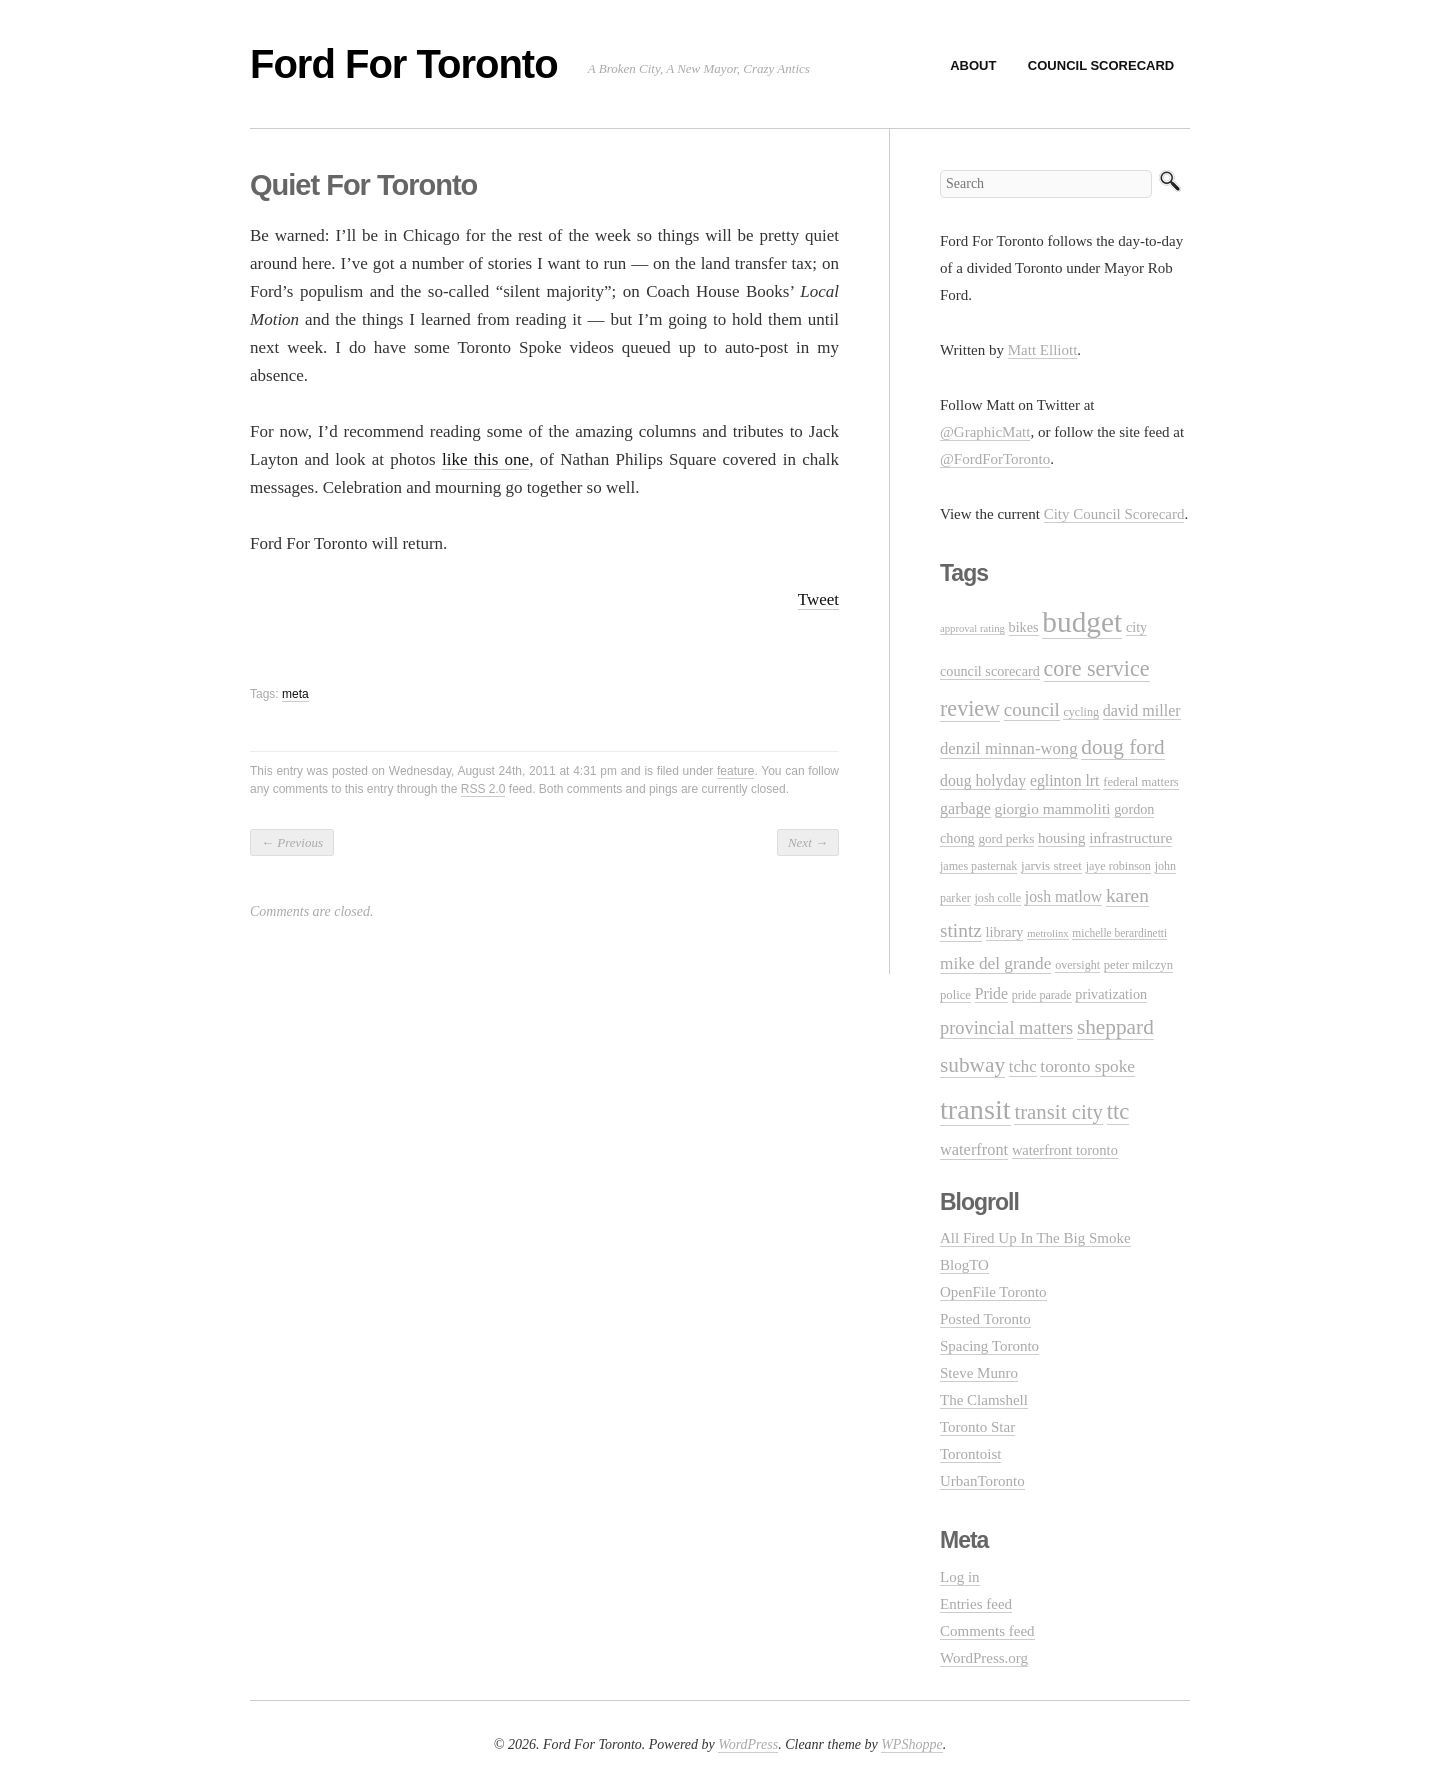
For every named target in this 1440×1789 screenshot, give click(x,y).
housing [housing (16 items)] (1061, 838)
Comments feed (987, 1631)
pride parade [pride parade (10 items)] (1042, 995)
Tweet (818, 599)
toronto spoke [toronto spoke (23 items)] (1087, 1066)
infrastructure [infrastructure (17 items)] (1130, 837)
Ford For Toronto (404, 64)
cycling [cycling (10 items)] (1080, 712)
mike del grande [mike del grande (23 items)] (995, 963)
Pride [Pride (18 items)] (991, 993)
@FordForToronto (995, 459)
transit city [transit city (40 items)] (1058, 1112)
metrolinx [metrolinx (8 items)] (1047, 933)
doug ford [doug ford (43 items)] (1122, 747)
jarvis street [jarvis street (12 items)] (1051, 865)
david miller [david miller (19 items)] (1142, 710)
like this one (485, 459)
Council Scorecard (1101, 65)
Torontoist (970, 1454)
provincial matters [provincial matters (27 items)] (1006, 1028)
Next (808, 842)
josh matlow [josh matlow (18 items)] (1063, 896)
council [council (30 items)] (1032, 709)
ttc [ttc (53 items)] (1118, 1111)
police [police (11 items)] (955, 995)
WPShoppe (911, 1744)
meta (295, 694)
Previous (292, 842)
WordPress (748, 1744)
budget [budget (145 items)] (1082, 622)
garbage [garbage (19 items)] (965, 808)
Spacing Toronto (989, 1346)
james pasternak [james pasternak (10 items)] (978, 866)
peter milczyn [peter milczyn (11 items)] (1138, 965)
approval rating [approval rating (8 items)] (972, 628)
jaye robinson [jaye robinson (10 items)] (1118, 866)
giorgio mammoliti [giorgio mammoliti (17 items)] (1053, 808)
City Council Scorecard (1114, 514)
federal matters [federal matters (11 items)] (1141, 782)
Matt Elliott (1043, 350)
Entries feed (976, 1604)
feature (735, 771)
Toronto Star (977, 1427)
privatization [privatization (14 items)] (1111, 994)
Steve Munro (979, 1373)
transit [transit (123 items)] (975, 1109)
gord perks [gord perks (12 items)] (1006, 838)
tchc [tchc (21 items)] (1023, 1066)
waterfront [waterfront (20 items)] (974, 1149)
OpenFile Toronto (993, 1292)
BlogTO (964, 1265)
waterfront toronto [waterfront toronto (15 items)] (1065, 1150)
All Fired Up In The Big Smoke (1035, 1238)
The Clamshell (984, 1400)
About (973, 65)
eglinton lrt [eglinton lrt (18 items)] (1065, 780)
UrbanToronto (982, 1481)
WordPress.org (984, 1658)
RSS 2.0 (483, 789)
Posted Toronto (985, 1319)
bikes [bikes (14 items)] (1024, 627)
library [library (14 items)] (1005, 932)
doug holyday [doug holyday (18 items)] (983, 780)
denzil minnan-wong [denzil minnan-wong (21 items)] (1009, 748)
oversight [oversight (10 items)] (1077, 965)
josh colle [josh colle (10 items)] (998, 898)
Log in (960, 1577)
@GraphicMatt (985, 432)
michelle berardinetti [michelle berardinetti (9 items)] (1119, 933)
